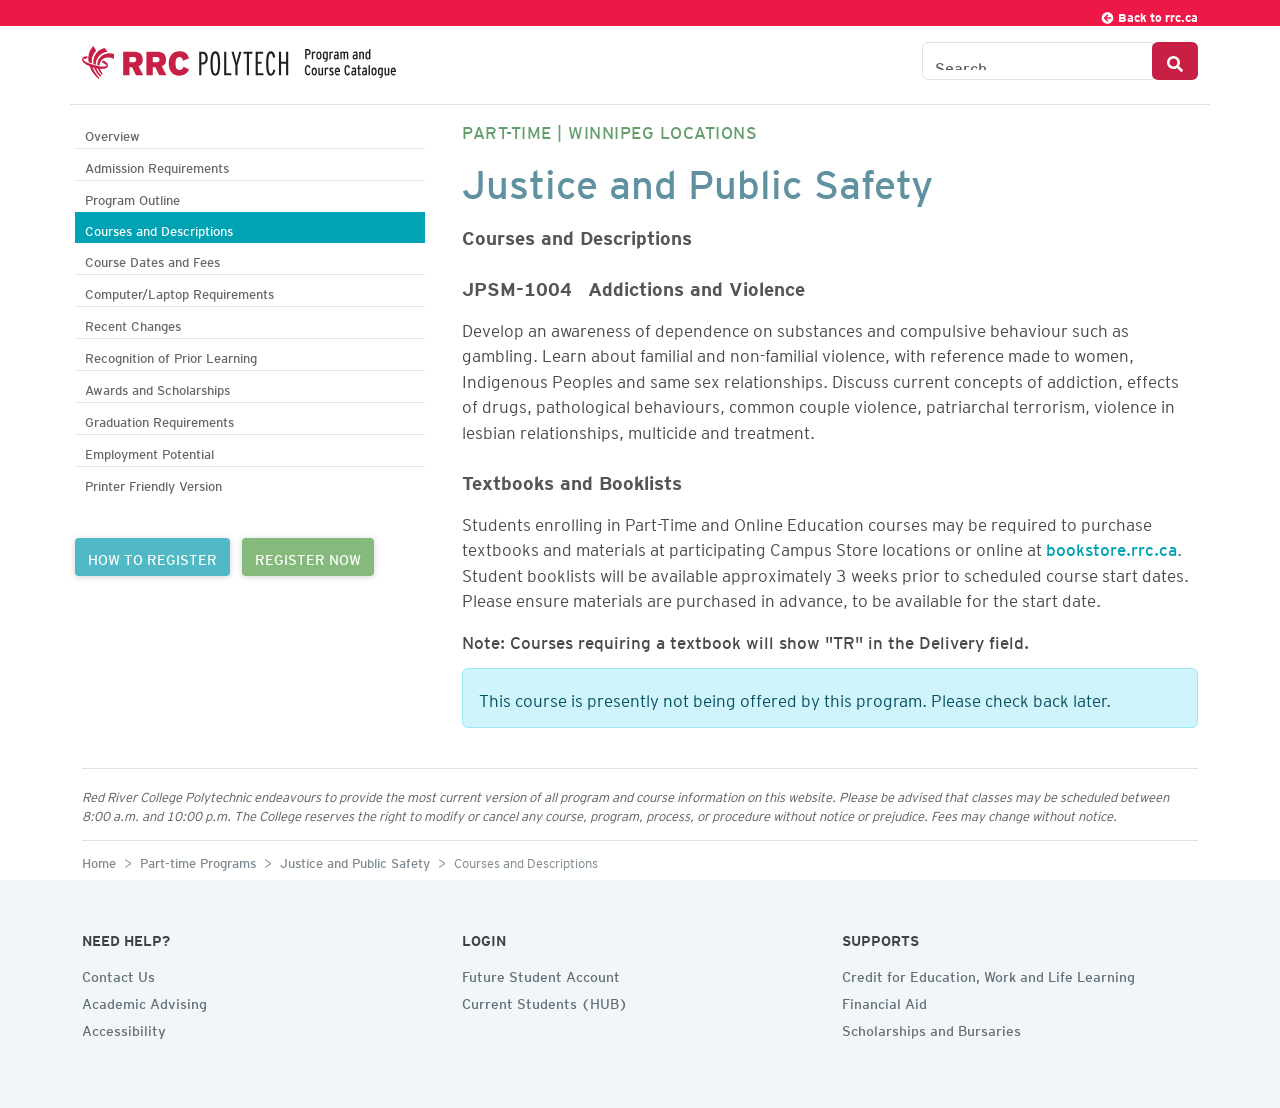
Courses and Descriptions (159, 228)
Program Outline (132, 197)
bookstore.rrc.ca (1111, 546)
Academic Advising (144, 1001)
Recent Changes (133, 323)
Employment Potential (149, 451)
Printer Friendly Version (153, 483)
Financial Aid (884, 1001)
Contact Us (118, 974)
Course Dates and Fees (152, 259)
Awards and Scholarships (157, 387)
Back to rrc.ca (1149, 14)
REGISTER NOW (308, 557)
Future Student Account (541, 974)
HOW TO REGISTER (152, 557)
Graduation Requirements (159, 419)
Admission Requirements (157, 165)
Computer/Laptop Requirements (179, 291)
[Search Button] (1175, 61)
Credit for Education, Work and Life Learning (988, 974)
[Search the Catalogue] (1037, 61)
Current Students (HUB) (545, 1001)
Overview (112, 133)
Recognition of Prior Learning (171, 355)
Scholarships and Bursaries (931, 1028)
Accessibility (124, 1028)
